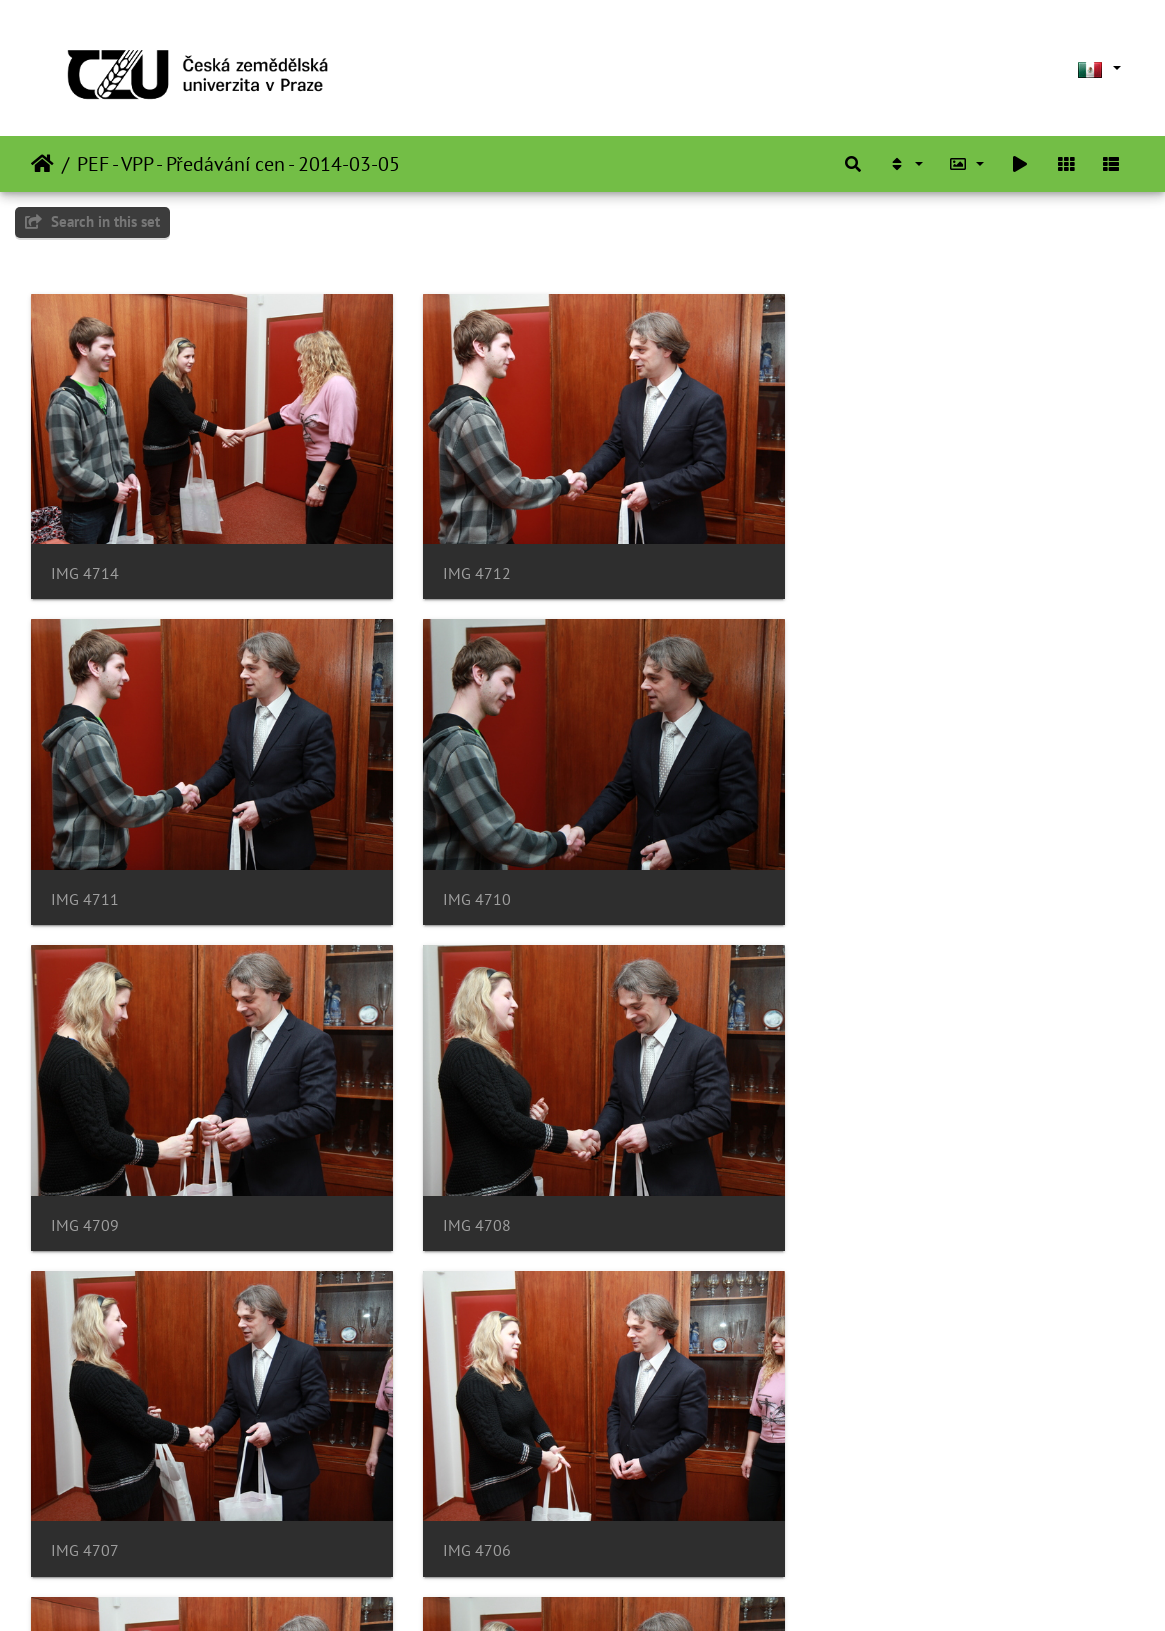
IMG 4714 (85, 563)
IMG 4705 (840, 1195)
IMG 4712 (463, 563)
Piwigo (630, 1589)
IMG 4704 (85, 1511)
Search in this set (92, 221)
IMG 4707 (85, 1195)
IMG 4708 (840, 879)
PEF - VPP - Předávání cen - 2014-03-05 (238, 164)
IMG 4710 (85, 879)
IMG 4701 (840, 1511)
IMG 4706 (463, 1195)
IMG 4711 (840, 563)
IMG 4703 (463, 1511)
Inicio (42, 164)
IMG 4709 (463, 879)
